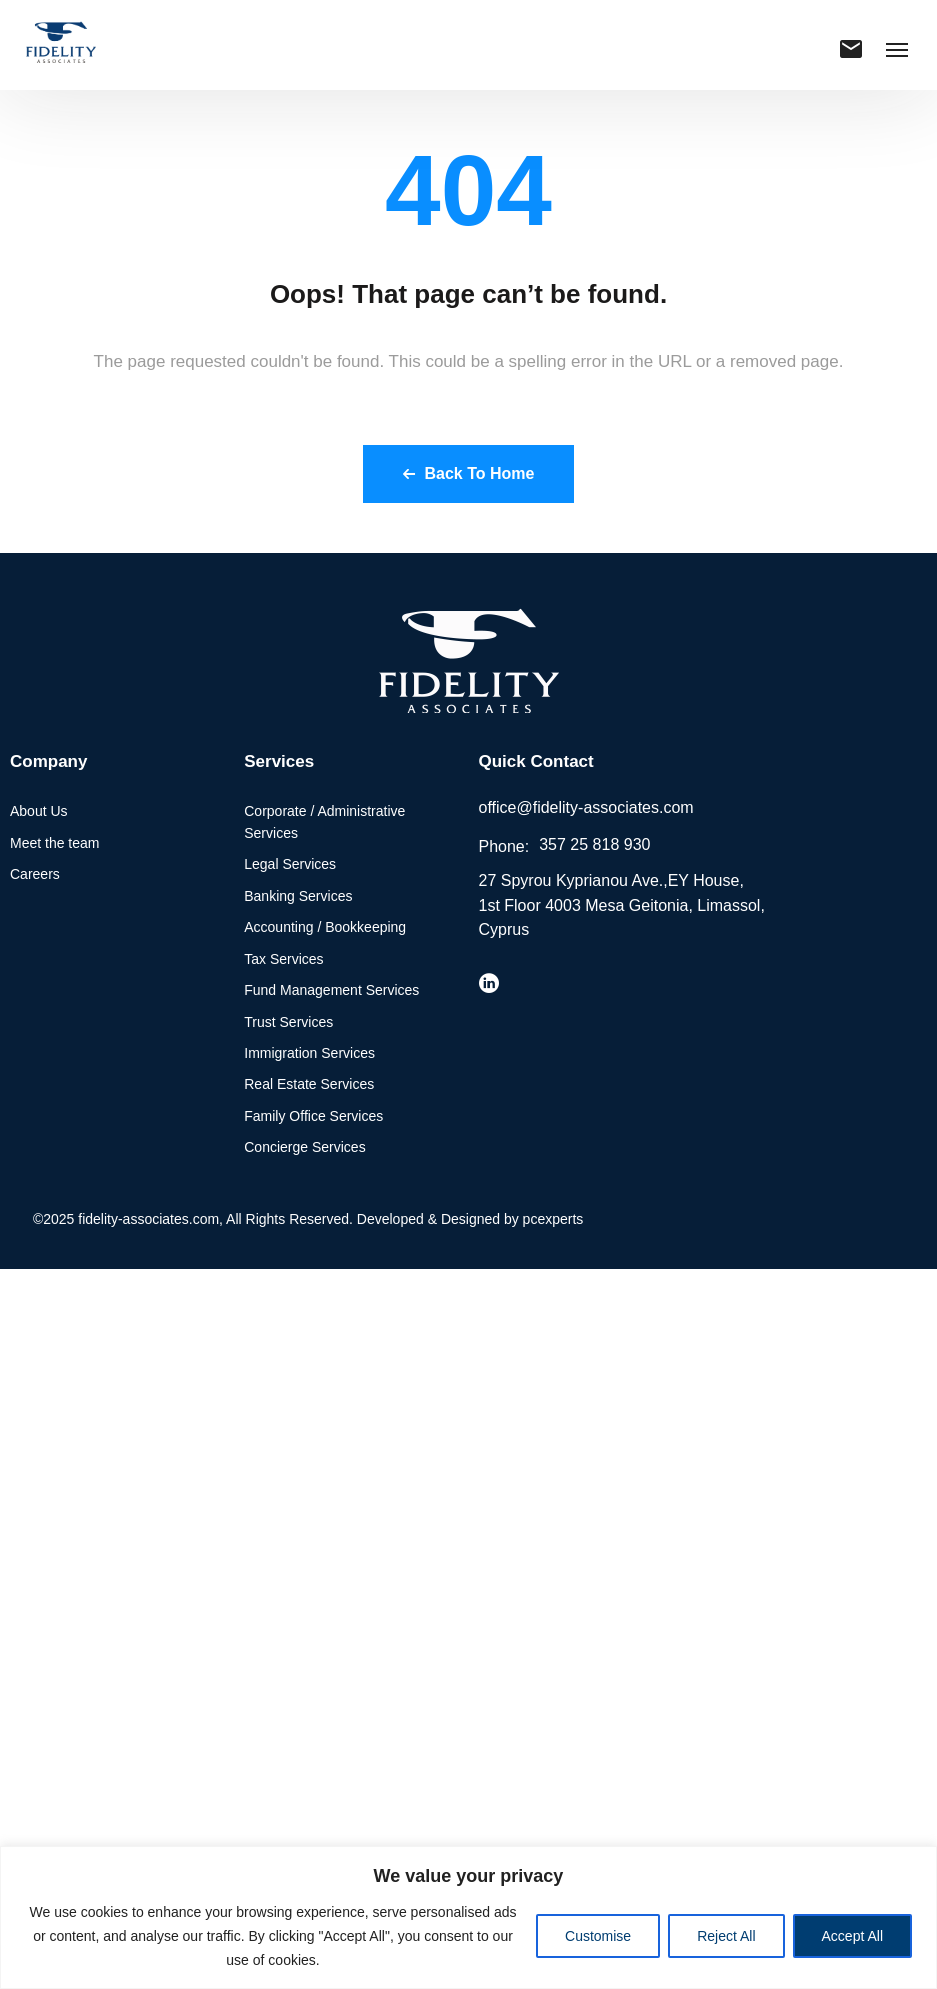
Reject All (726, 1936)
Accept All (852, 1936)
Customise (598, 1936)
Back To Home (469, 473)
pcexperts (553, 1219)
